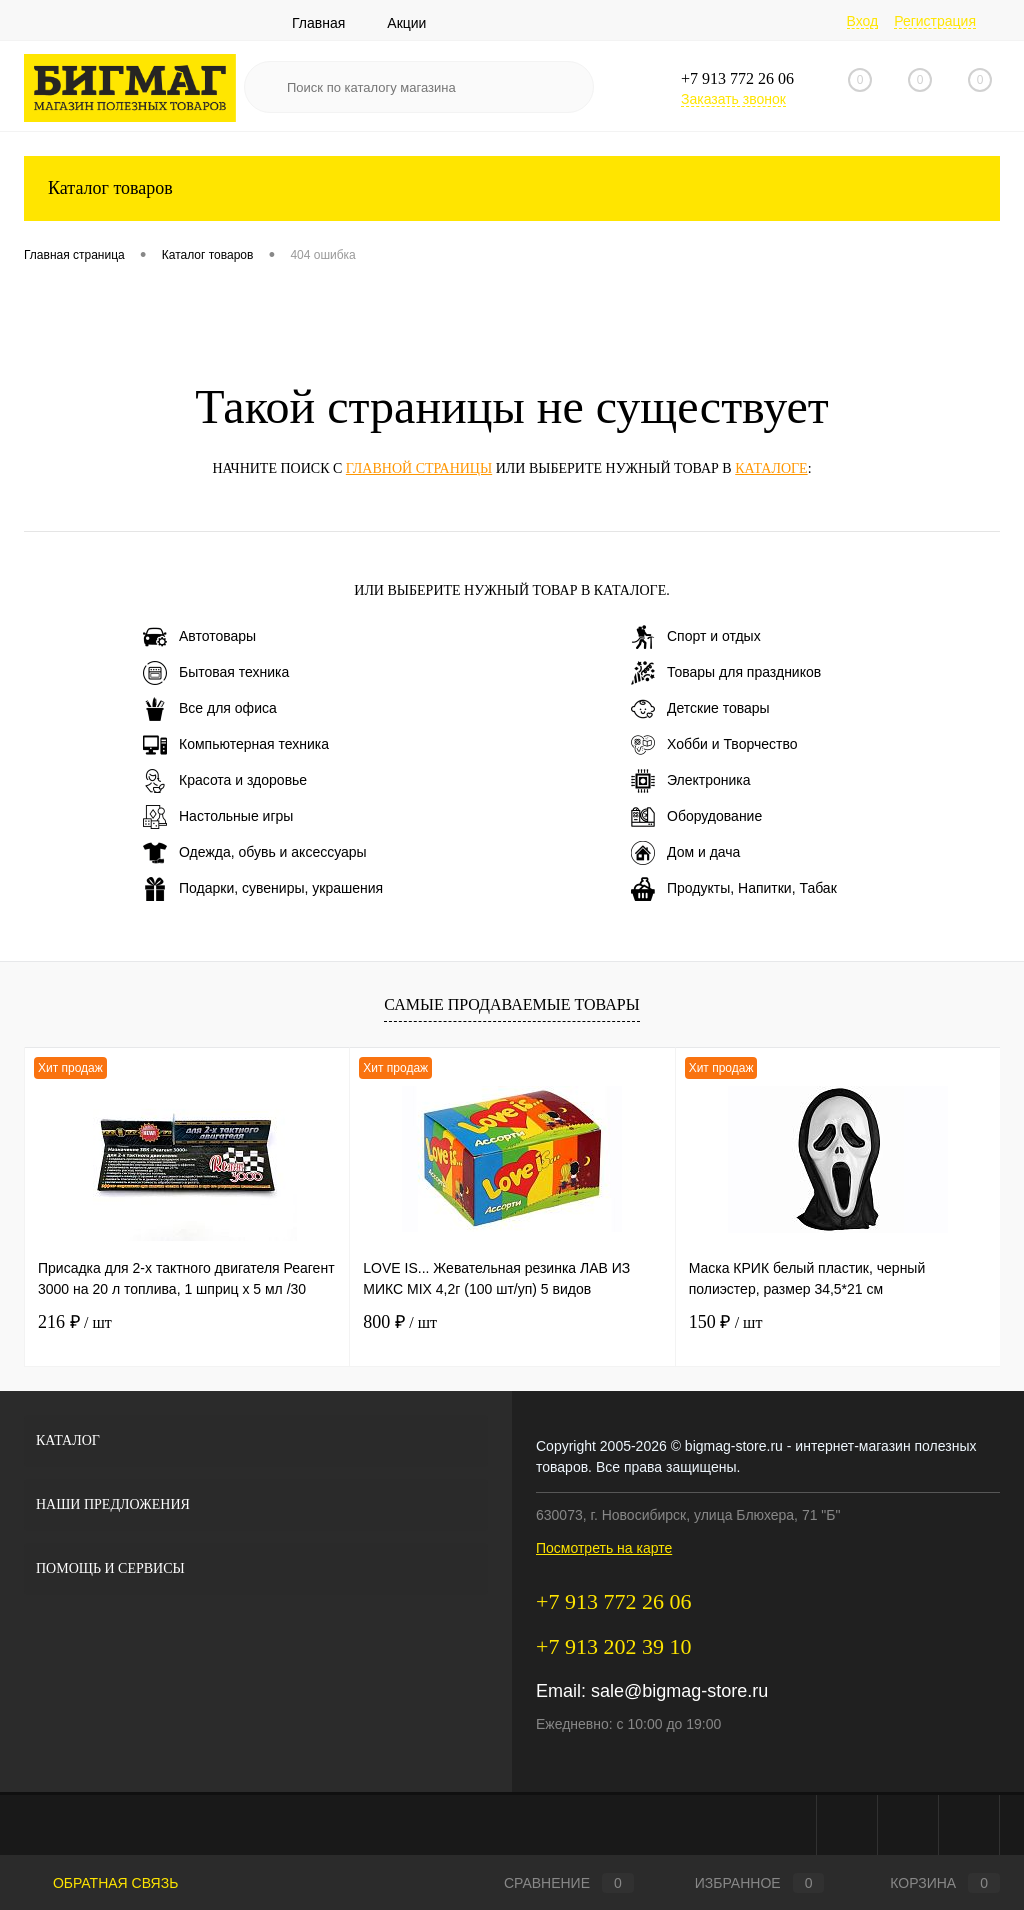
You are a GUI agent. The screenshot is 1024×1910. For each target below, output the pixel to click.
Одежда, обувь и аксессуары (255, 853)
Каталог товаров (512, 188)
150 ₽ (726, 1322)
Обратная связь (101, 1883)
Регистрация (935, 21)
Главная (318, 23)
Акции (406, 23)
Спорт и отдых (696, 637)
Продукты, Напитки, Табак (734, 889)
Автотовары (199, 637)
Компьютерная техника (236, 745)
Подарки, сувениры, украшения (263, 889)
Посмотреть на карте (604, 1548)
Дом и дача (685, 853)
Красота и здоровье (225, 781)
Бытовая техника (216, 673)
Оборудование (696, 817)
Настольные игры (218, 817)
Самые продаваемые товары (511, 1004)
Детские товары (700, 709)
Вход (863, 21)
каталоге (771, 468)
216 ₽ (75, 1322)
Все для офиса (210, 709)
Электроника (691, 781)
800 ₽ (400, 1322)
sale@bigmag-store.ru (679, 1691)
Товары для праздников (726, 673)
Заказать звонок (733, 99)
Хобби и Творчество (714, 745)
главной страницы (419, 468)
